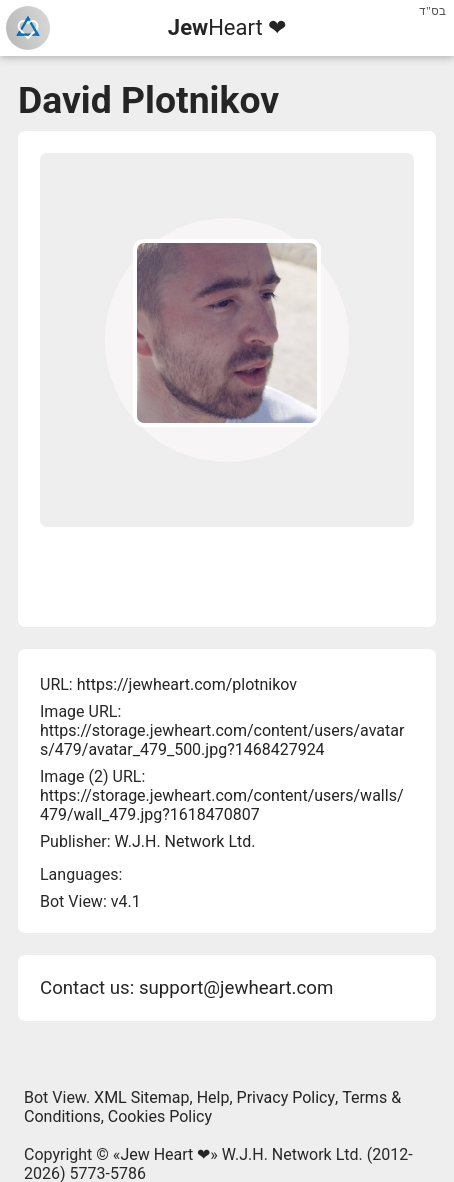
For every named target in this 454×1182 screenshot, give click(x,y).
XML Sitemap (141, 1097)
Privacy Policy (286, 1097)
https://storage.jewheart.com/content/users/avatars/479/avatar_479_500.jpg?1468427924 (222, 740)
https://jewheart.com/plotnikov (187, 684)
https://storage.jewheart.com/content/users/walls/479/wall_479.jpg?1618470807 (221, 805)
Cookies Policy (160, 1116)
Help (213, 1097)
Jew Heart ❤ (165, 1154)
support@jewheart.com (236, 988)
